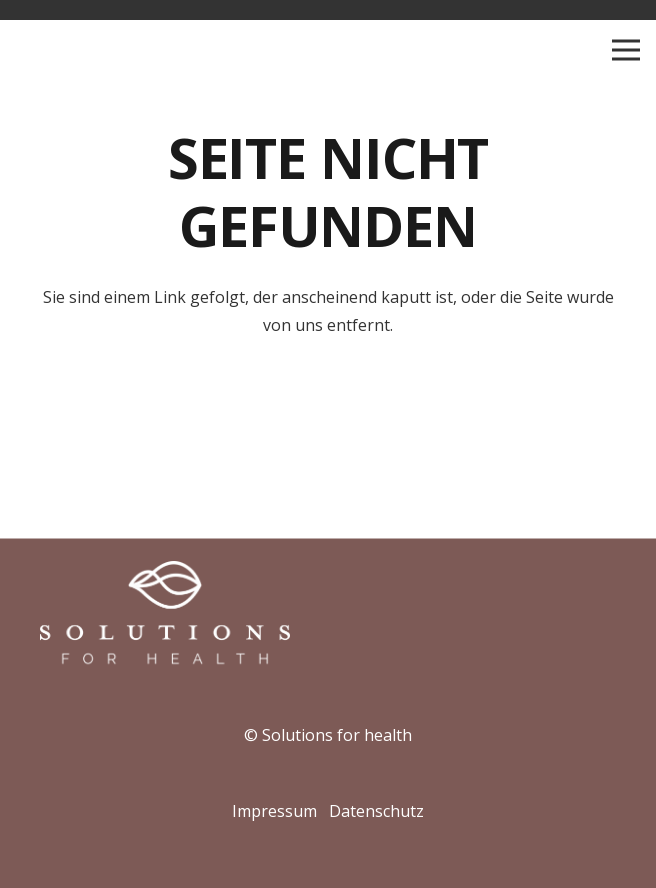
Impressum (274, 811)
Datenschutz (376, 811)
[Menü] (626, 50)
